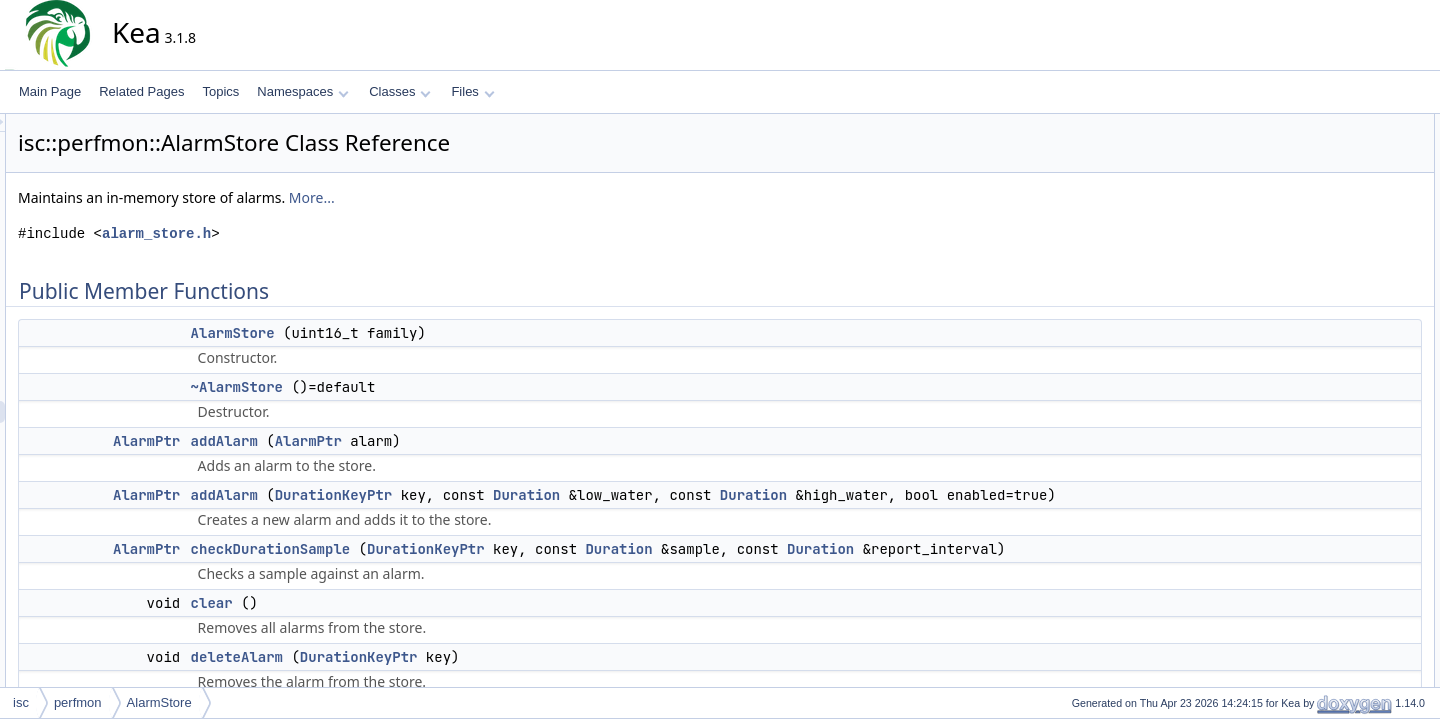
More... (492, 197)
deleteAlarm (417, 657)
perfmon (78, 702)
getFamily (1329, 345)
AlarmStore (413, 333)
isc (21, 702)
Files (472, 91)
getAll (1318, 323)
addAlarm (404, 441)
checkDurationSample (451, 549)
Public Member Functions (1354, 125)
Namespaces (302, 91)
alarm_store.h (336, 233)
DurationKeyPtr (514, 495)
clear (392, 603)
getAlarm (1327, 301)
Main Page (50, 91)
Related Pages (141, 91)
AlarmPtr (326, 441)
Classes (400, 91)
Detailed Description (1340, 389)
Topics (220, 91)
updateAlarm (1337, 367)
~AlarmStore (417, 387)
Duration (706, 495)
